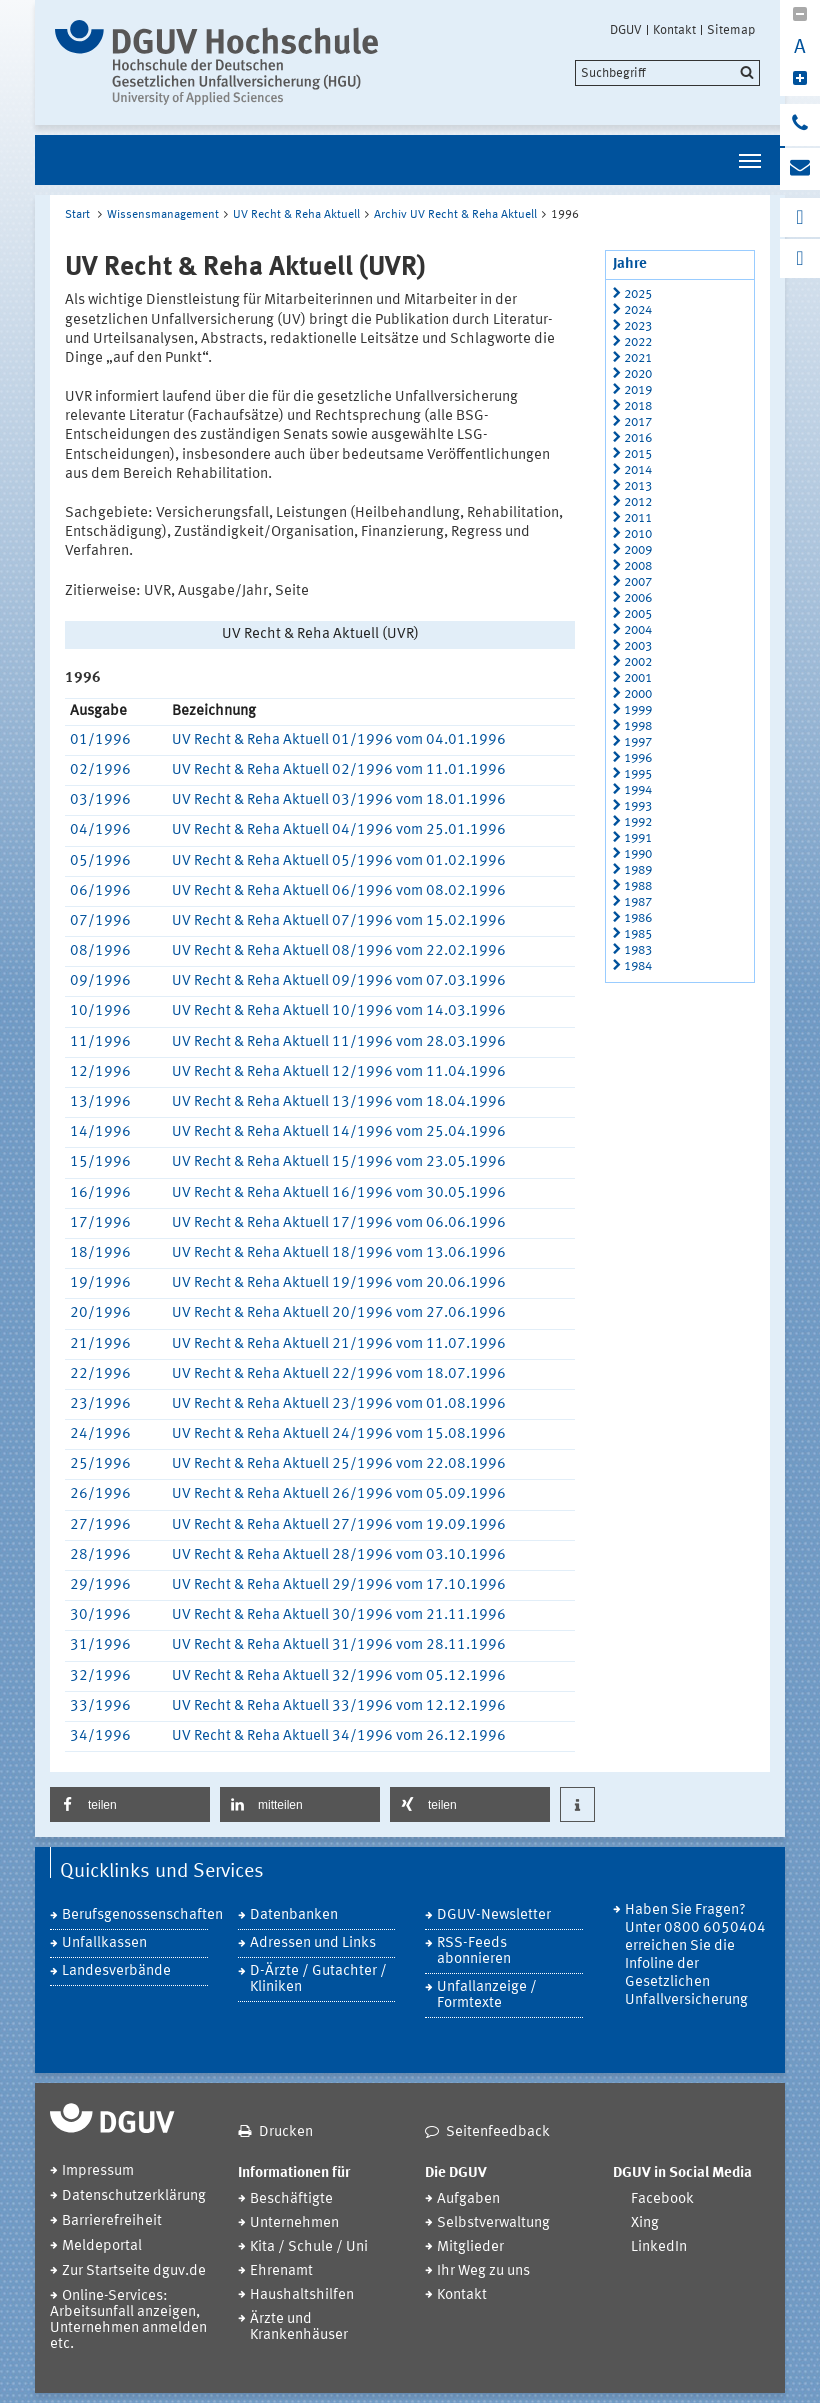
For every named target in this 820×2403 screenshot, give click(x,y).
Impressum (98, 2171)
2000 (638, 694)
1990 (638, 854)
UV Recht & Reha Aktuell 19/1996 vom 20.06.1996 (339, 1283)
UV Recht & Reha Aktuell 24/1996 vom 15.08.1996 (339, 1434)
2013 (638, 486)
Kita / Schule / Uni (309, 2247)
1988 (638, 886)
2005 (638, 614)
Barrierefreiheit (112, 2221)
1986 (638, 918)
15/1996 (100, 1162)
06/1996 (100, 891)
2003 (638, 646)
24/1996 (100, 1434)
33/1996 (100, 1706)
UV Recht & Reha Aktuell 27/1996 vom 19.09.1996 (339, 1525)
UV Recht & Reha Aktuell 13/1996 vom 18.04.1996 (339, 1102)
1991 (638, 838)
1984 (638, 966)
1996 (638, 758)
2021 (638, 358)
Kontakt (674, 30)
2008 (638, 566)
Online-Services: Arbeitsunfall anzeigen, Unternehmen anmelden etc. (128, 2320)
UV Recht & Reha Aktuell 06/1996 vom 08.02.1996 (339, 891)
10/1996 (100, 1011)
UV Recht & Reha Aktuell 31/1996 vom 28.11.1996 (339, 1645)
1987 (638, 902)
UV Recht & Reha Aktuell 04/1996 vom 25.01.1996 (339, 830)
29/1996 (100, 1585)
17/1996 (100, 1223)
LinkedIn (659, 2247)
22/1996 (100, 1374)
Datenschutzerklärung (134, 2196)
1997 (638, 742)
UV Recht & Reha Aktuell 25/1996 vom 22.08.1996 (339, 1464)
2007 (638, 582)
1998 (638, 726)
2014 (638, 470)
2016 (638, 438)
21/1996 (100, 1344)
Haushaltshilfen (302, 2295)
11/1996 (100, 1042)
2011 (638, 518)
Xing (645, 2223)
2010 (638, 534)
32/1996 (100, 1676)
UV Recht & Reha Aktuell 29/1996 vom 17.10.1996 (339, 1585)
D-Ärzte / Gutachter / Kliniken (318, 1979)
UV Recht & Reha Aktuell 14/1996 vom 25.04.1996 (339, 1132)
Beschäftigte (291, 2199)
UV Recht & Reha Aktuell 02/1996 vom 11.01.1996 (339, 770)
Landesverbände (116, 1971)
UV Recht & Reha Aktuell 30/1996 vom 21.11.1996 (339, 1615)
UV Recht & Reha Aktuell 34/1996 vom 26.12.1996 (339, 1736)
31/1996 (100, 1645)
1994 (638, 790)
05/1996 (100, 861)
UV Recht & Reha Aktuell (296, 215)
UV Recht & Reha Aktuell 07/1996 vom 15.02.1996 (339, 921)
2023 (638, 326)
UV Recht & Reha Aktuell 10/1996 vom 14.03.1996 (339, 1011)
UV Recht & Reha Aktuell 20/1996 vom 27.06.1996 (339, 1313)
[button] (130, 1804)
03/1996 (100, 800)
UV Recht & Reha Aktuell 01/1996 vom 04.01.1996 (339, 740)
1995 (638, 774)
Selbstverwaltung (493, 2223)
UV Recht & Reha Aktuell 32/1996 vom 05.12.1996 (339, 1676)
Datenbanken (294, 1915)
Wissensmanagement (163, 215)
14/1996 (100, 1132)
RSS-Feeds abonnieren (474, 1951)
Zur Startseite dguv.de (134, 2271)
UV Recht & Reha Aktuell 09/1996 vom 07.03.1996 (339, 981)
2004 (638, 630)
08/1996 (100, 951)
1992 (638, 822)
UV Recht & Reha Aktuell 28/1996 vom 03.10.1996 (339, 1555)
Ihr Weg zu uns (483, 2271)
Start (77, 215)
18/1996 (100, 1253)
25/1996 (100, 1464)
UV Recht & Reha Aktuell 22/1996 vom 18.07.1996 (339, 1374)
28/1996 (100, 1555)
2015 (638, 454)
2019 (638, 390)
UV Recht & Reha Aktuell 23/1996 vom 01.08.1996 (339, 1404)
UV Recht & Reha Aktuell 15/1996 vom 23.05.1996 (339, 1162)
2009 (638, 550)
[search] (667, 73)
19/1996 (100, 1283)
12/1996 (100, 1072)
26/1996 (100, 1494)
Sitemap (731, 30)
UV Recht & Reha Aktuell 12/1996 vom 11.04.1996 (339, 1072)
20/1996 (100, 1313)
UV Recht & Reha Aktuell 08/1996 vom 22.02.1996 (339, 951)
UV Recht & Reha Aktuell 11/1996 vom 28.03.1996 (339, 1042)
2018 (638, 406)
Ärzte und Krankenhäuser (299, 2327)
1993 (638, 806)
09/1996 (100, 981)
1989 (638, 870)
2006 (638, 598)
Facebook (662, 2199)
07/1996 (100, 921)
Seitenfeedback (498, 2132)
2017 (638, 422)
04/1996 (100, 830)
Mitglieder (470, 2247)
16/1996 (100, 1193)
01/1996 (100, 740)
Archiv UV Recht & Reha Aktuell (455, 215)
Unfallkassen (104, 1943)
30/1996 (100, 1615)
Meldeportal (102, 2246)
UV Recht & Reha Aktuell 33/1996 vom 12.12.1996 (339, 1706)
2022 (638, 342)
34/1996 (100, 1736)
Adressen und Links (313, 1943)
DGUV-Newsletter (494, 1915)
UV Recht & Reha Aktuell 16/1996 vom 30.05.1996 (339, 1193)
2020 (638, 374)
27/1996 (100, 1525)
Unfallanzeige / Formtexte (487, 1995)
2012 (638, 502)
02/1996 (100, 770)
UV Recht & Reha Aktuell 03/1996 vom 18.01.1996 (339, 800)
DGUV (626, 30)
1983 (638, 950)
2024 (638, 310)
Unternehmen (294, 2223)
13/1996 (100, 1102)
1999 (638, 710)
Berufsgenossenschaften (135, 1915)
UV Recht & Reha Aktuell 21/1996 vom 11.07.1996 (339, 1344)
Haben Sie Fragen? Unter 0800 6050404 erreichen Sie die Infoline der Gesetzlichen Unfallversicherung (695, 1955)
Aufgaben (468, 2199)
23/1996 (100, 1404)
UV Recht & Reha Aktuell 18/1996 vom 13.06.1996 (339, 1253)
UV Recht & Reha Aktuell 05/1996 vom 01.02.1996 (339, 861)
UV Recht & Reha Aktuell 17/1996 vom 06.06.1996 (339, 1223)
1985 (638, 934)
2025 (638, 294)
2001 (638, 678)
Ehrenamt (281, 2271)
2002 (638, 662)
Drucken (286, 2132)
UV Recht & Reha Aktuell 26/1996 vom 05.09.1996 (339, 1494)
